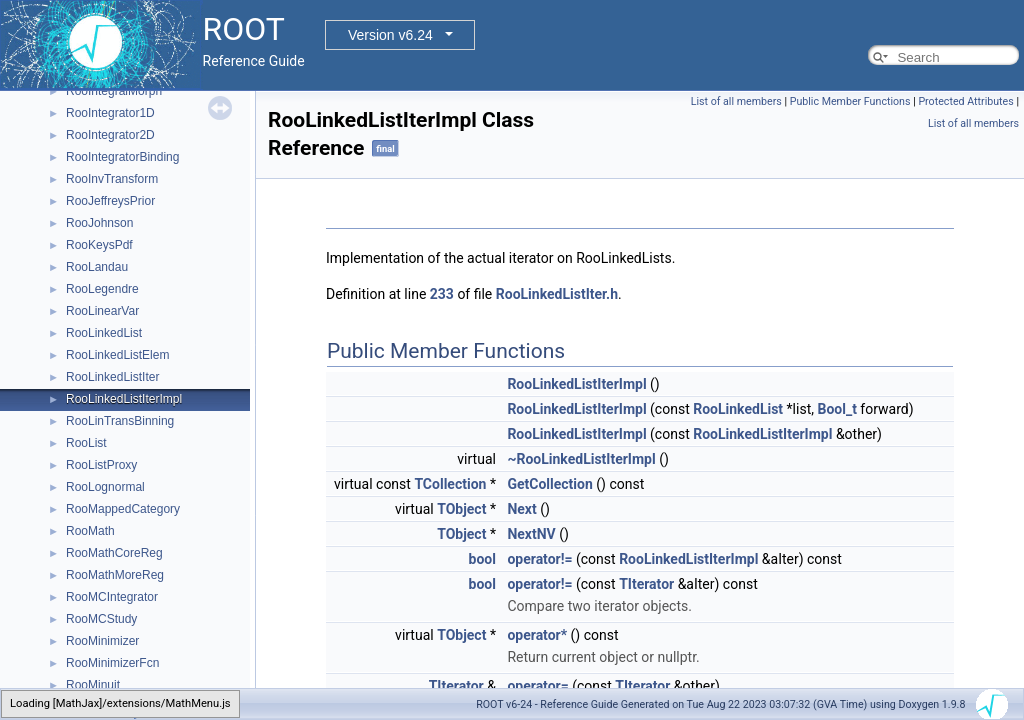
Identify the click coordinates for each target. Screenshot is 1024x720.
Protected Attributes (965, 101)
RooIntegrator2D (110, 135)
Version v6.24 (390, 35)
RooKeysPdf (99, 245)
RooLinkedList (104, 333)
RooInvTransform (112, 179)
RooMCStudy (101, 619)
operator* (537, 635)
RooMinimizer (102, 641)
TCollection (450, 484)
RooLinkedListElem (117, 355)
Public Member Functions (850, 101)
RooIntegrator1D (110, 113)
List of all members (736, 101)
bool (482, 559)
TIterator (646, 584)
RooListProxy (101, 465)
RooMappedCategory (123, 509)
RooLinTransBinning (120, 421)
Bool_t (836, 409)
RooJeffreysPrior (110, 201)
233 (442, 294)
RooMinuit (93, 685)
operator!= (539, 559)
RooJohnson (99, 223)
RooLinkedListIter (112, 377)
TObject (461, 509)
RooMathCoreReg (114, 553)
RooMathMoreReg (115, 575)
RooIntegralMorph (114, 91)
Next (521, 509)
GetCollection (549, 484)
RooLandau (97, 267)
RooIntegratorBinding (122, 157)
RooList (86, 443)
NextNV (531, 534)
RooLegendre (102, 289)
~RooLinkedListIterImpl (581, 459)
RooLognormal (105, 487)
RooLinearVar (102, 311)
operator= (537, 686)
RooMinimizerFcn (112, 663)
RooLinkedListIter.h (557, 294)
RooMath (90, 531)
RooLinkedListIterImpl (124, 399)
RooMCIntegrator (112, 597)
